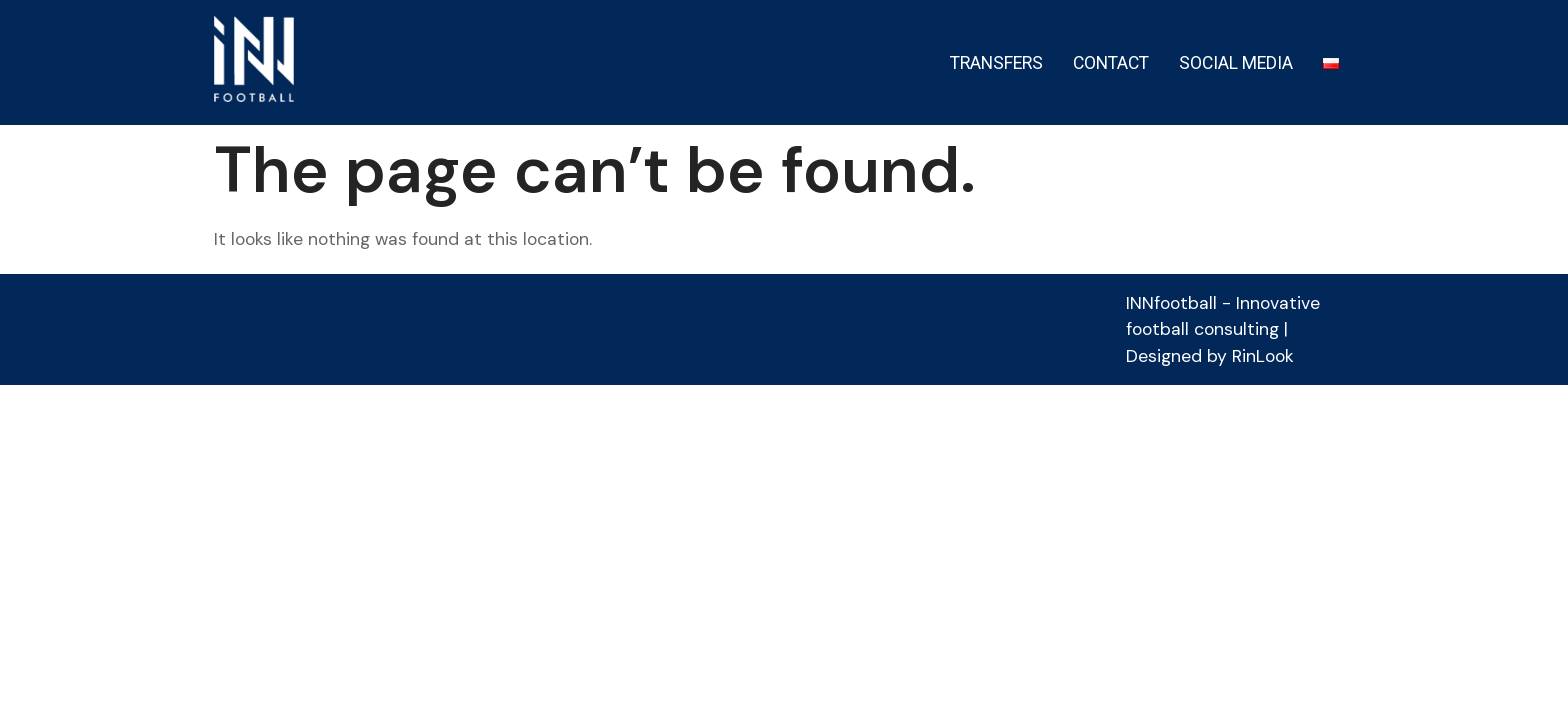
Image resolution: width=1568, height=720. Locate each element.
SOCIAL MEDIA (1236, 63)
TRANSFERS (996, 63)
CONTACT (1111, 63)
